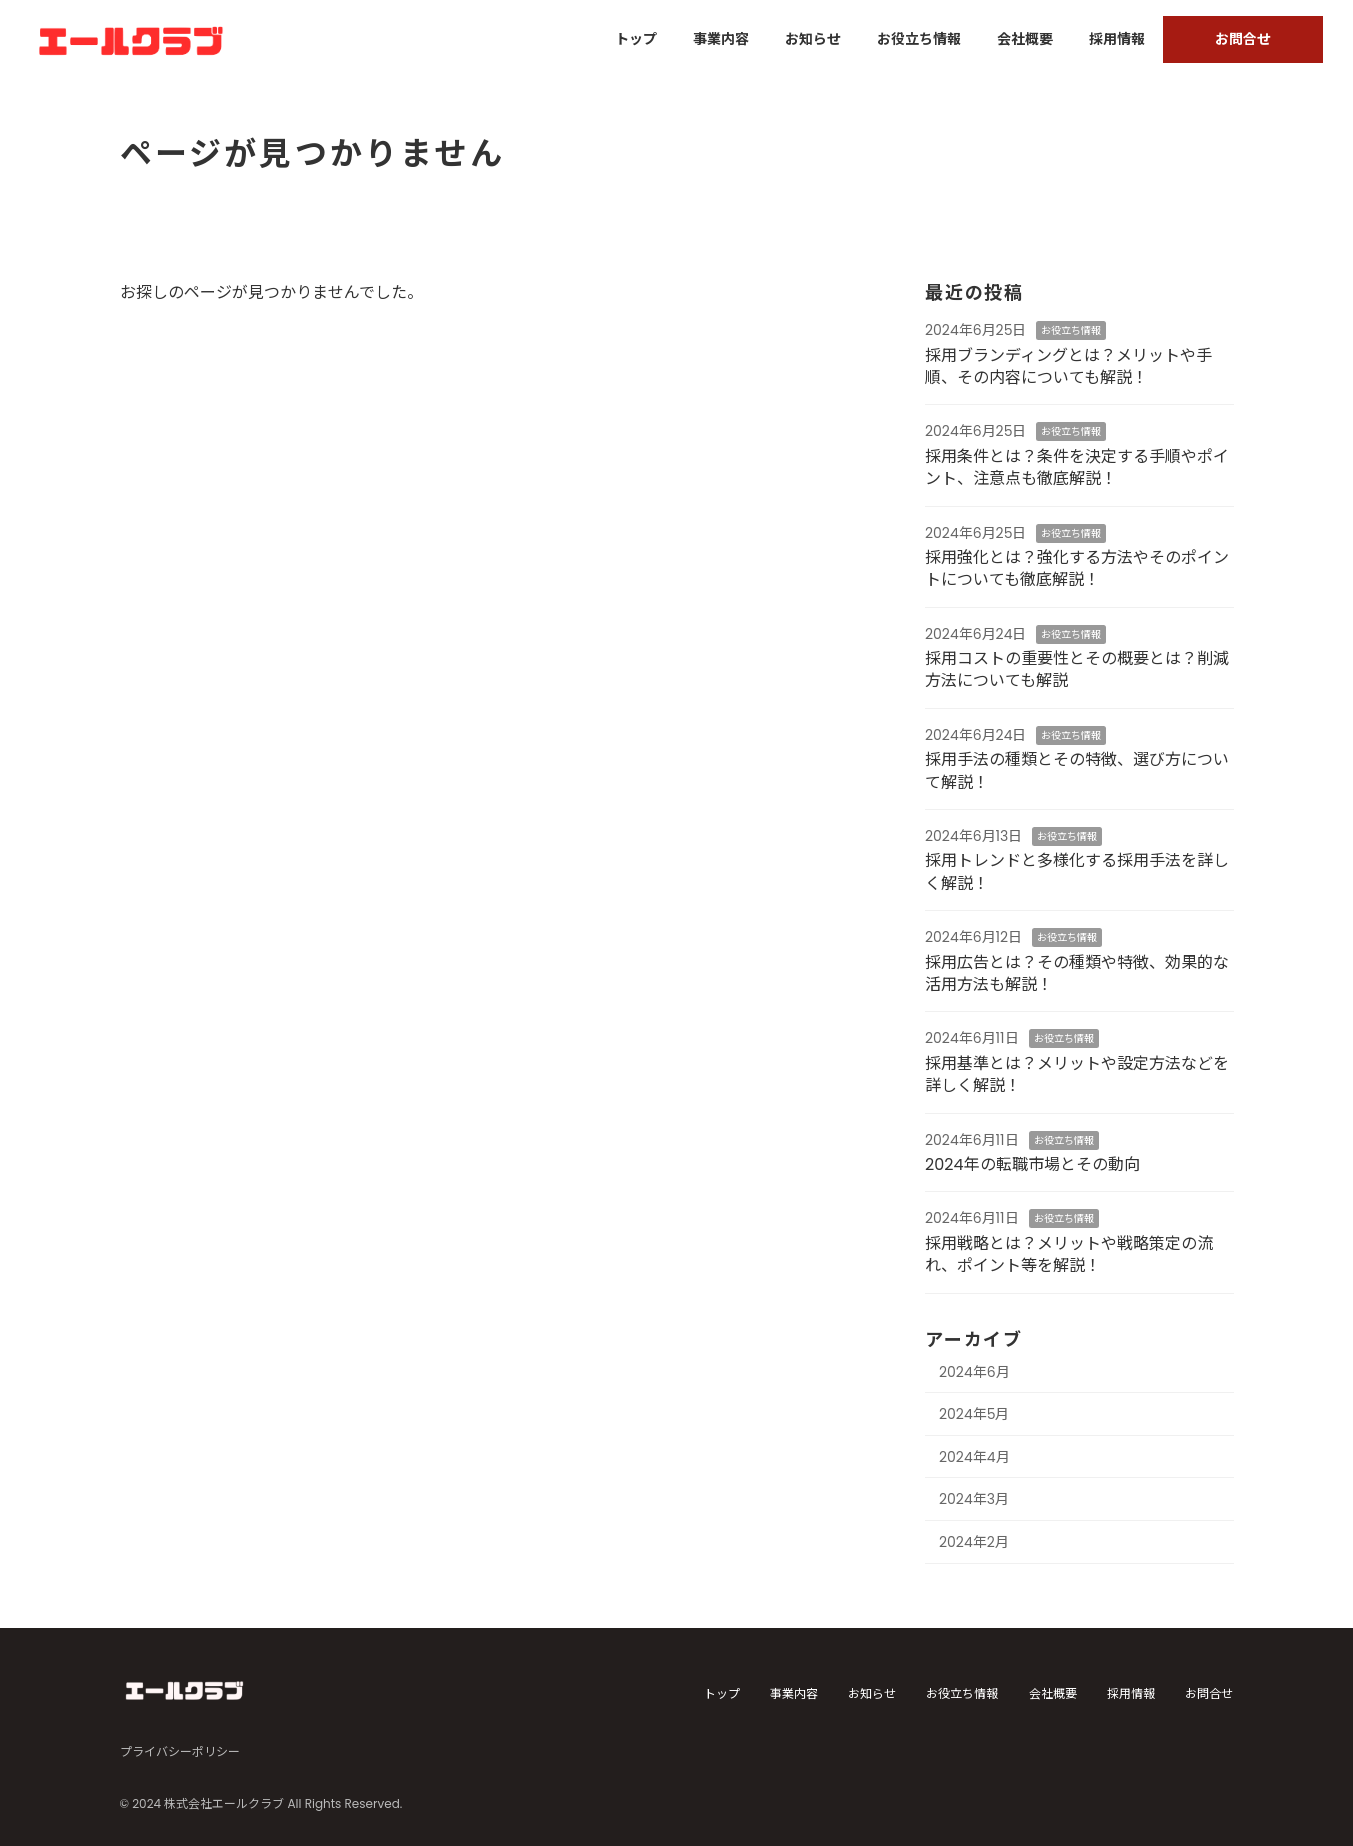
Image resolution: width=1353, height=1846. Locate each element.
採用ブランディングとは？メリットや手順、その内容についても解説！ (1068, 366)
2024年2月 (974, 1542)
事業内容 (794, 1693)
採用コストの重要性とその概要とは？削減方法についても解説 (1077, 669)
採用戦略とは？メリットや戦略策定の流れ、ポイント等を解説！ (1069, 1254)
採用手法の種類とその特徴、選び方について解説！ (1077, 770)
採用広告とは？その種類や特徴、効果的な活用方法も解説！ (1077, 973)
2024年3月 (974, 1499)
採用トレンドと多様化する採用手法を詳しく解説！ (1077, 871)
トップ (722, 1693)
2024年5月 (974, 1414)
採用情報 (1131, 1693)
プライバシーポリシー (180, 1751)
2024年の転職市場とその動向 (1032, 1164)
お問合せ (1209, 1693)
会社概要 (1053, 1693)
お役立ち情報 (1071, 330)
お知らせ (872, 1693)
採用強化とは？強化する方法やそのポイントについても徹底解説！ (1077, 568)
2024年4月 (974, 1457)
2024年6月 (974, 1371)
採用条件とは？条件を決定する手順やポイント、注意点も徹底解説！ (1077, 467)
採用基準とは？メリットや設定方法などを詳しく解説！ (1077, 1074)
